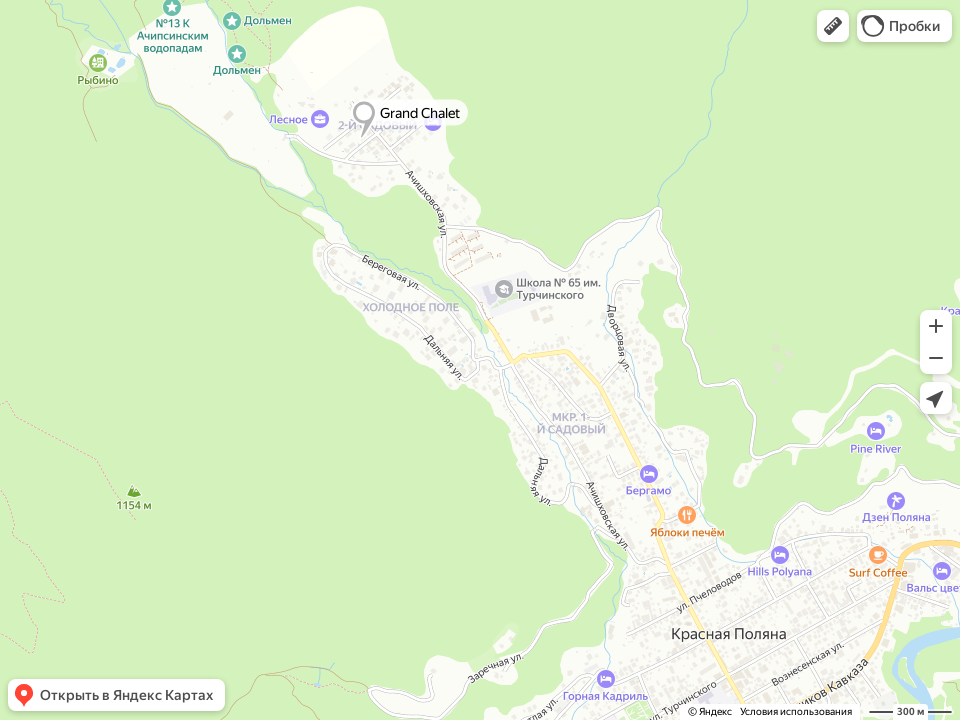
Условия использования (796, 711)
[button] (833, 26)
